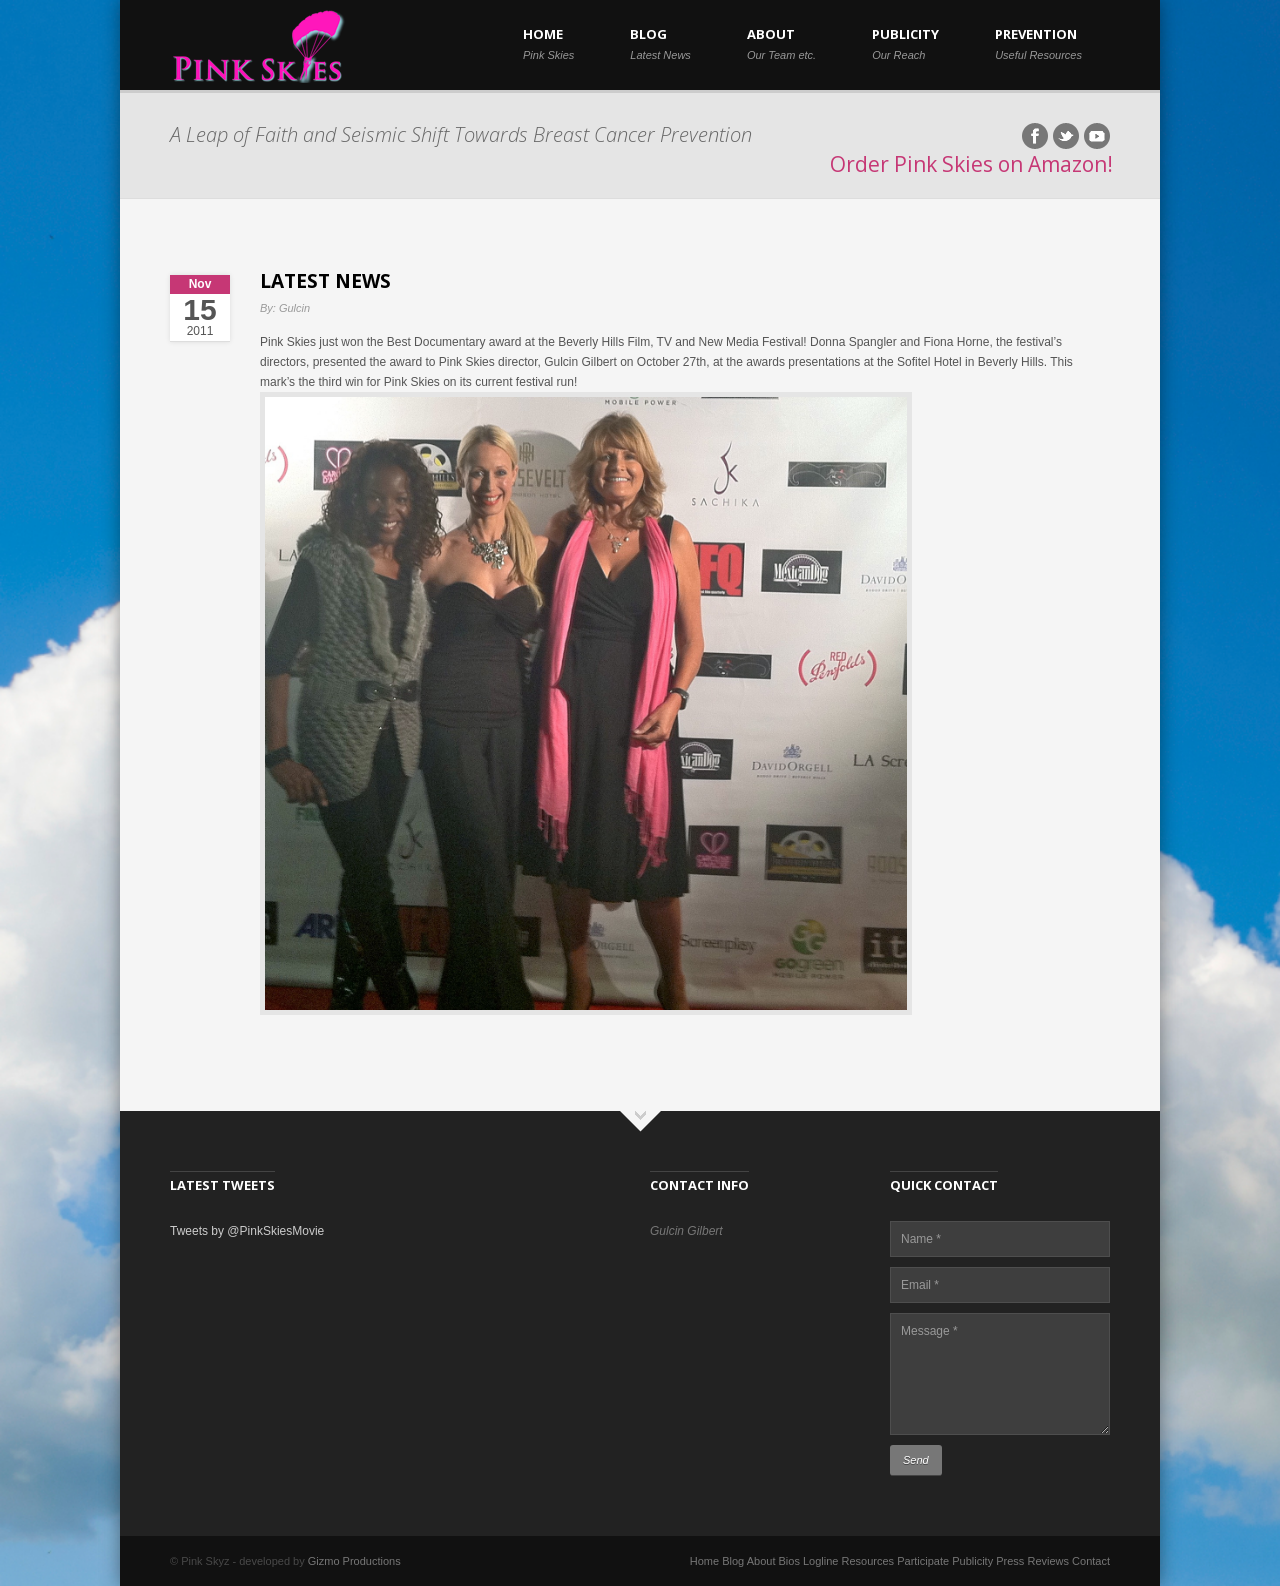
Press (1010, 1561)
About (761, 1561)
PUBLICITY (905, 43)
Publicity (972, 1561)
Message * (1000, 1374)
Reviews (1048, 1561)
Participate (923, 1561)
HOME (548, 43)
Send (916, 1460)
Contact (1091, 1561)
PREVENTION (1038, 43)
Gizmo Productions (354, 1561)
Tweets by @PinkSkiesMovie (247, 1231)
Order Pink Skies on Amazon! (971, 164)
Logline (820, 1561)
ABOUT (781, 43)
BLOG (660, 43)
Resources (868, 1561)
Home (704, 1561)
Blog (733, 1561)
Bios (789, 1561)
